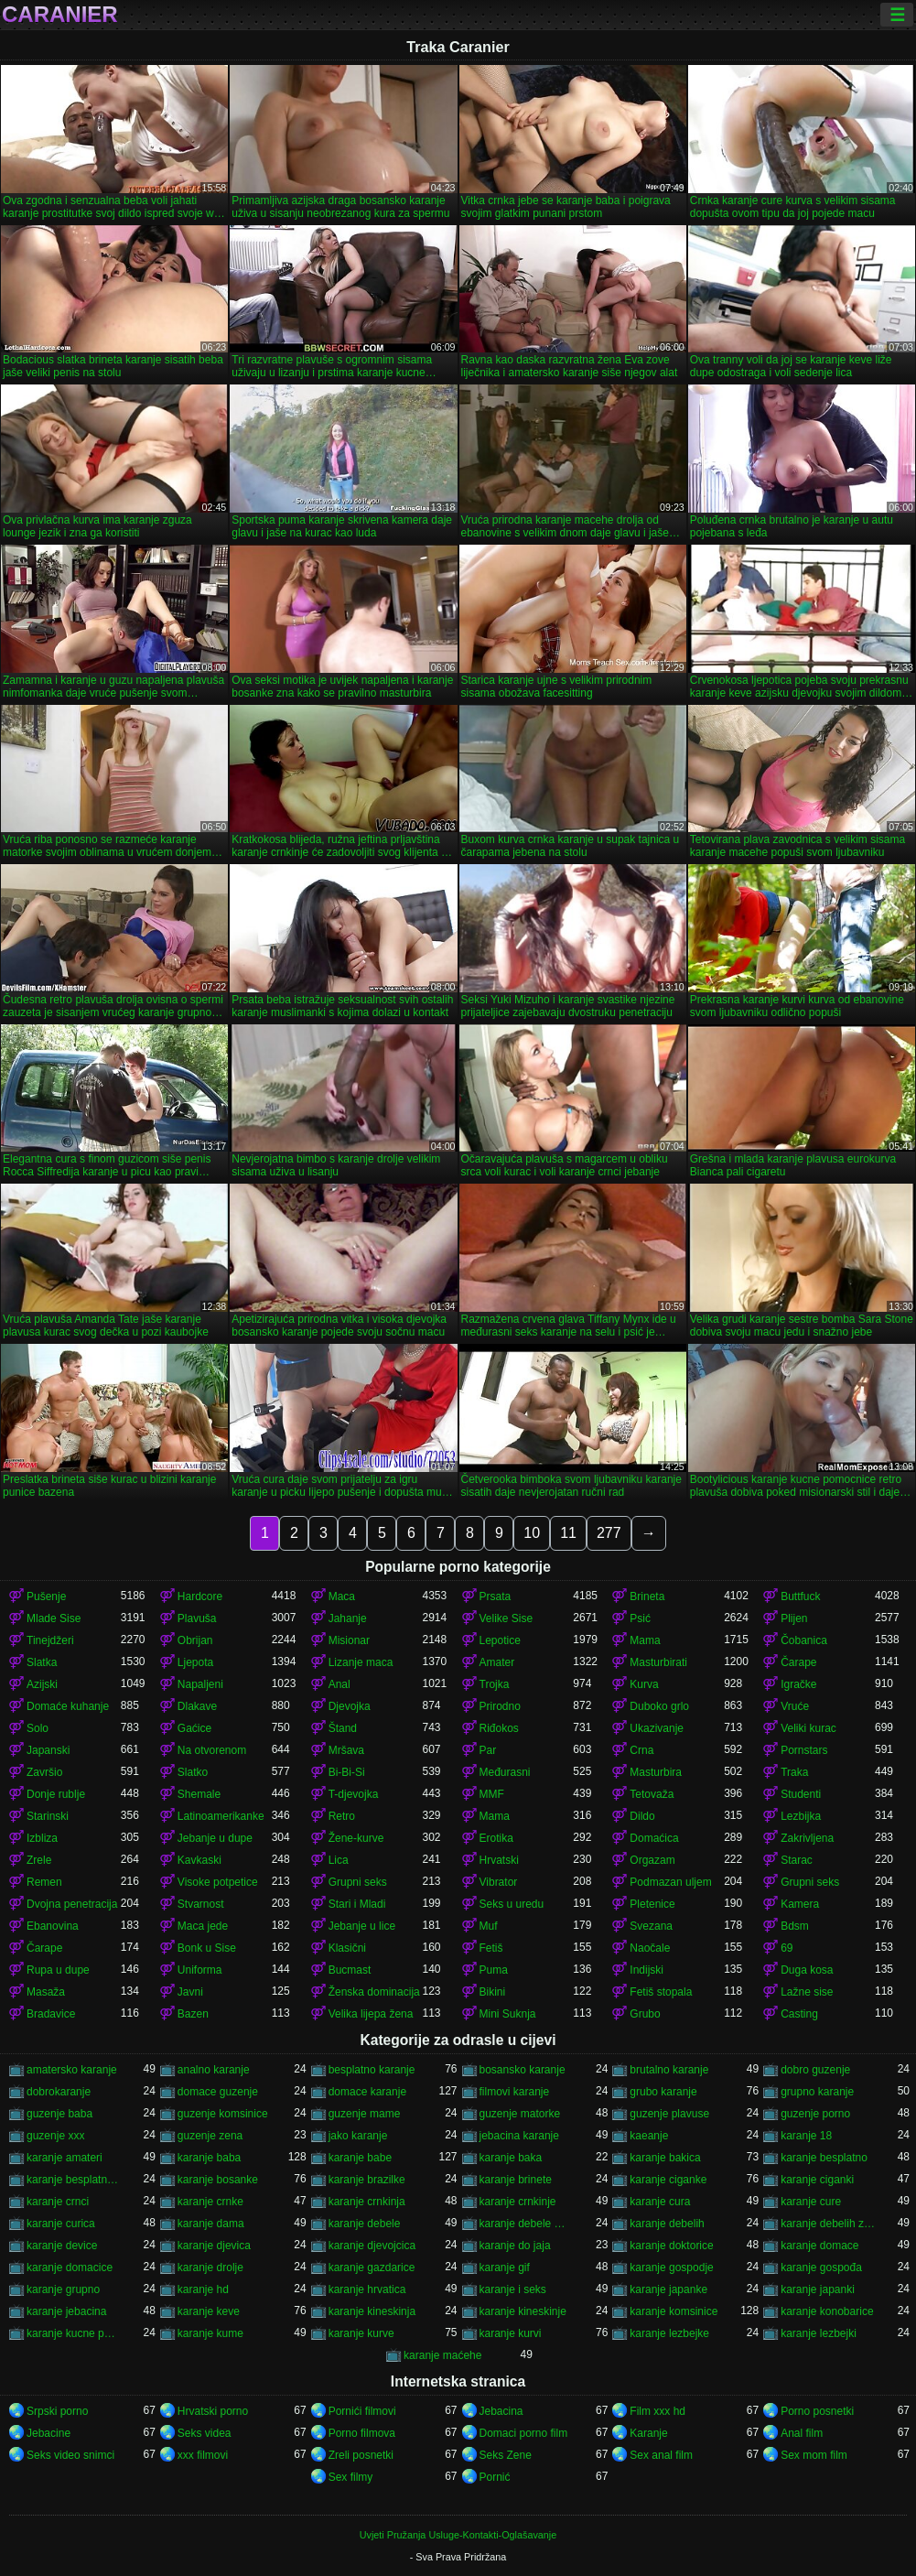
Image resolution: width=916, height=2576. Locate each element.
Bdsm (795, 1926)
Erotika (496, 1838)
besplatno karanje (372, 2069)
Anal (339, 1684)
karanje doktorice (671, 2245)
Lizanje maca (361, 1662)
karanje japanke (668, 2289)
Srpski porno (57, 2411)
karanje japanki (818, 2289)
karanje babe (360, 2157)
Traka (794, 1772)
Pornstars (804, 1750)
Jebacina (501, 2411)
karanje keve (209, 2311)
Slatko (193, 1772)
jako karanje (358, 2135)
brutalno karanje (669, 2069)
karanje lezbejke (669, 2333)
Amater (497, 1662)
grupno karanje (817, 2091)
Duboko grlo (659, 1706)
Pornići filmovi (362, 2411)
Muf (489, 1926)
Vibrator (499, 1882)
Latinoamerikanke (221, 1816)
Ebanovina (53, 1926)
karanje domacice (70, 2267)
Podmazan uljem (670, 1882)
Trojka (495, 1684)
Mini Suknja (508, 2014)
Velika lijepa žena (371, 2014)
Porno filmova (362, 2433)
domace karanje (367, 2091)
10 (531, 1533)
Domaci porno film (524, 2433)
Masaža (46, 1992)
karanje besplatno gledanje (74, 2179)
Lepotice (500, 1640)
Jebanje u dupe (215, 1838)
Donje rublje (56, 1794)
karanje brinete (516, 2179)
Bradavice (51, 2014)
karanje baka (511, 2157)
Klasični (347, 1948)
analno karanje (214, 2069)
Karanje (648, 2433)
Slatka (42, 1662)
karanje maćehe (442, 2355)
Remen (44, 1882)
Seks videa (205, 2433)
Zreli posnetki (361, 2455)
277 (609, 1533)
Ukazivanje (657, 1728)
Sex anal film (661, 2455)
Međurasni (505, 1772)
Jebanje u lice (362, 1926)
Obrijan (195, 1640)
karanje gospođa (821, 2267)
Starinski (48, 1816)
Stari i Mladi (357, 1904)
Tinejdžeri (50, 1640)
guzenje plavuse (669, 2113)
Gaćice (194, 1728)
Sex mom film (814, 2455)
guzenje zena (210, 2135)
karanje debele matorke (527, 2223)
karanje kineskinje (523, 2311)
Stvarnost (201, 1904)
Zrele (39, 1860)
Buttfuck (800, 1596)
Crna (641, 1750)
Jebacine (48, 2433)
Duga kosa (807, 1970)
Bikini (493, 1992)
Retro (342, 1816)
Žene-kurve (356, 1838)
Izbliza (42, 1838)
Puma (494, 1970)
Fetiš (491, 1948)
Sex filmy (351, 2477)
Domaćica (654, 1838)
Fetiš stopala (661, 1992)
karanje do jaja (515, 2245)
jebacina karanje (519, 2135)
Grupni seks (358, 1882)
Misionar (349, 1640)
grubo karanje (663, 2091)
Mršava (346, 1750)
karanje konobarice (827, 2311)
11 (568, 1533)
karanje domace (819, 2245)
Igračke (798, 1684)
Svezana (651, 1926)
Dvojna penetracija (72, 1904)
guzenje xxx (55, 2135)
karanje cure (811, 2201)
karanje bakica (665, 2157)
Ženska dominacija (374, 1992)
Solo (37, 1728)
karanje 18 (806, 2135)
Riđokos (499, 1728)
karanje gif (505, 2267)
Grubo (645, 2014)
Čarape (798, 1662)
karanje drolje (210, 2267)
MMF (492, 1794)
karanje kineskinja (372, 2311)
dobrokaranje (59, 2091)
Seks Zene (506, 2455)
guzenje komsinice (223, 2113)
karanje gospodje (671, 2267)
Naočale (650, 1948)
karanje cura (660, 2201)
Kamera (800, 1904)
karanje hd (203, 2289)
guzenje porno (815, 2113)
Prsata (496, 1596)
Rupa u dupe (58, 1970)
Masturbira (656, 1772)
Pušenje (46, 1596)
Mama (645, 1640)
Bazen (193, 2014)
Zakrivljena (807, 1838)
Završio (44, 1772)
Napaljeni (200, 1684)
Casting (799, 2014)
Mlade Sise (54, 1618)
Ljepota (195, 1662)
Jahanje (348, 1618)
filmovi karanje (515, 2091)
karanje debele (365, 2223)
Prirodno (500, 1706)
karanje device (62, 2245)
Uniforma (200, 1970)
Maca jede (203, 1926)
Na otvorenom (212, 1750)
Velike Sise (506, 1618)
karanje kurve (361, 2333)
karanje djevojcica (372, 2245)
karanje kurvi (511, 2333)
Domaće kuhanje (68, 1706)
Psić (640, 1618)
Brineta (647, 1596)
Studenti (801, 1794)
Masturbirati (658, 1662)
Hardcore (200, 1596)
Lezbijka (801, 1816)
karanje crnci (58, 2201)
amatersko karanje (72, 2069)
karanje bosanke (218, 2179)
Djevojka (350, 1706)
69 (786, 1948)
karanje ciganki (817, 2179)
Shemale (199, 1794)
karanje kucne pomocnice (74, 2333)
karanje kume (210, 2333)
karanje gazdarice (372, 2267)
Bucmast (350, 1970)
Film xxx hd (657, 2411)
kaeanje (649, 2135)
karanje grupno (63, 2289)
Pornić (495, 2477)
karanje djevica (214, 2245)
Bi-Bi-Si (347, 1772)
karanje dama (211, 2223)
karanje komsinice (673, 2311)
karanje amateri (64, 2157)
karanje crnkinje (518, 2201)
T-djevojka (354, 1794)
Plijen (794, 1618)
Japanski (48, 1750)
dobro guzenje (815, 2069)
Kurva (644, 1684)
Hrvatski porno (213, 2411)
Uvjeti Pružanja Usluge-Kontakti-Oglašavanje (458, 2534)
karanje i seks (513, 2289)
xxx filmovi (203, 2455)
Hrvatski (499, 1860)
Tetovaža (652, 1794)
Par (488, 1750)
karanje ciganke (668, 2179)
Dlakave (197, 1706)
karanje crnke (210, 2201)
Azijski (42, 1684)
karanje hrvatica (367, 2289)
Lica (339, 1860)
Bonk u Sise (207, 1948)
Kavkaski (199, 1860)
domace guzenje (218, 2091)
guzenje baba (59, 2113)
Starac (797, 1860)
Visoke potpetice (218, 1882)
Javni (190, 1992)
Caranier (60, 15)
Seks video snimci (70, 2455)
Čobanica (804, 1640)
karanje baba (209, 2157)
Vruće (795, 1706)
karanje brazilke (367, 2179)
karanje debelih (667, 2223)
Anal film (802, 2433)
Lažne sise (807, 1992)
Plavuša (197, 1618)
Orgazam (652, 1860)
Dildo (642, 1816)
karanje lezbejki (819, 2333)
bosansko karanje (523, 2069)
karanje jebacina (66, 2311)
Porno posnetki (817, 2411)
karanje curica (61, 2223)
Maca (342, 1596)
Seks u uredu (512, 1904)
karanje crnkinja (367, 2201)
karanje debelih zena (828, 2223)
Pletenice (652, 1904)
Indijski (646, 1970)
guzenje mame (365, 2113)
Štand (343, 1728)
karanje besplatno (824, 2157)
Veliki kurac (808, 1728)
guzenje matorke (520, 2113)
